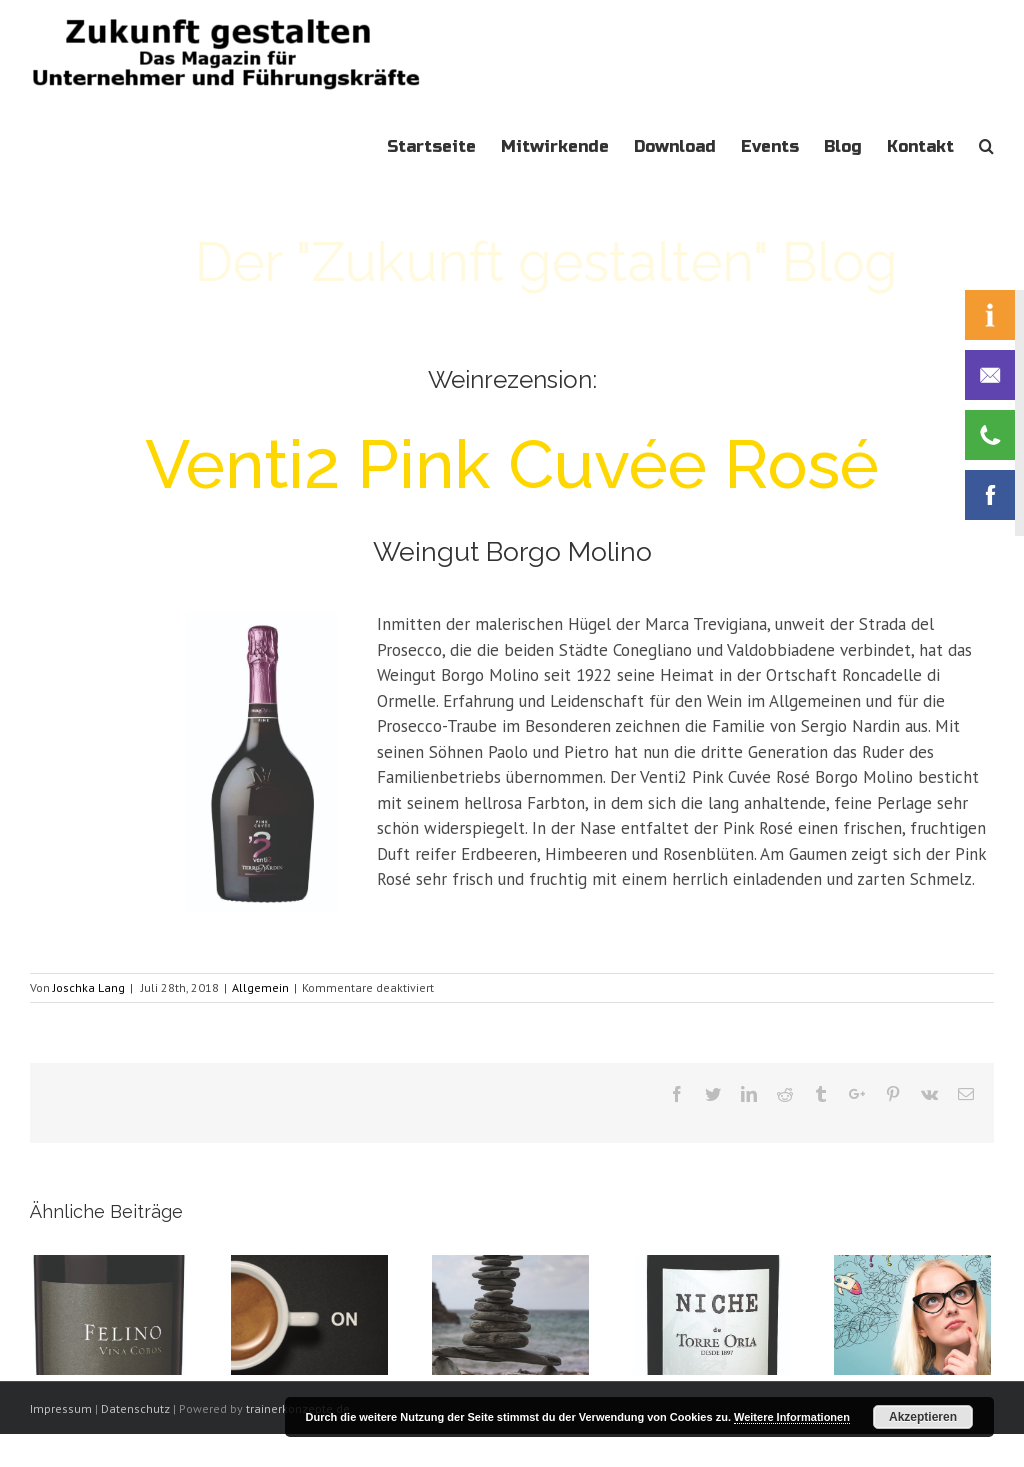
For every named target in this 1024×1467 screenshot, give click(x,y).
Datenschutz (135, 1408)
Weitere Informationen (792, 1417)
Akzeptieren (923, 1417)
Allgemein (260, 987)
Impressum (61, 1408)
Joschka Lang (89, 987)
